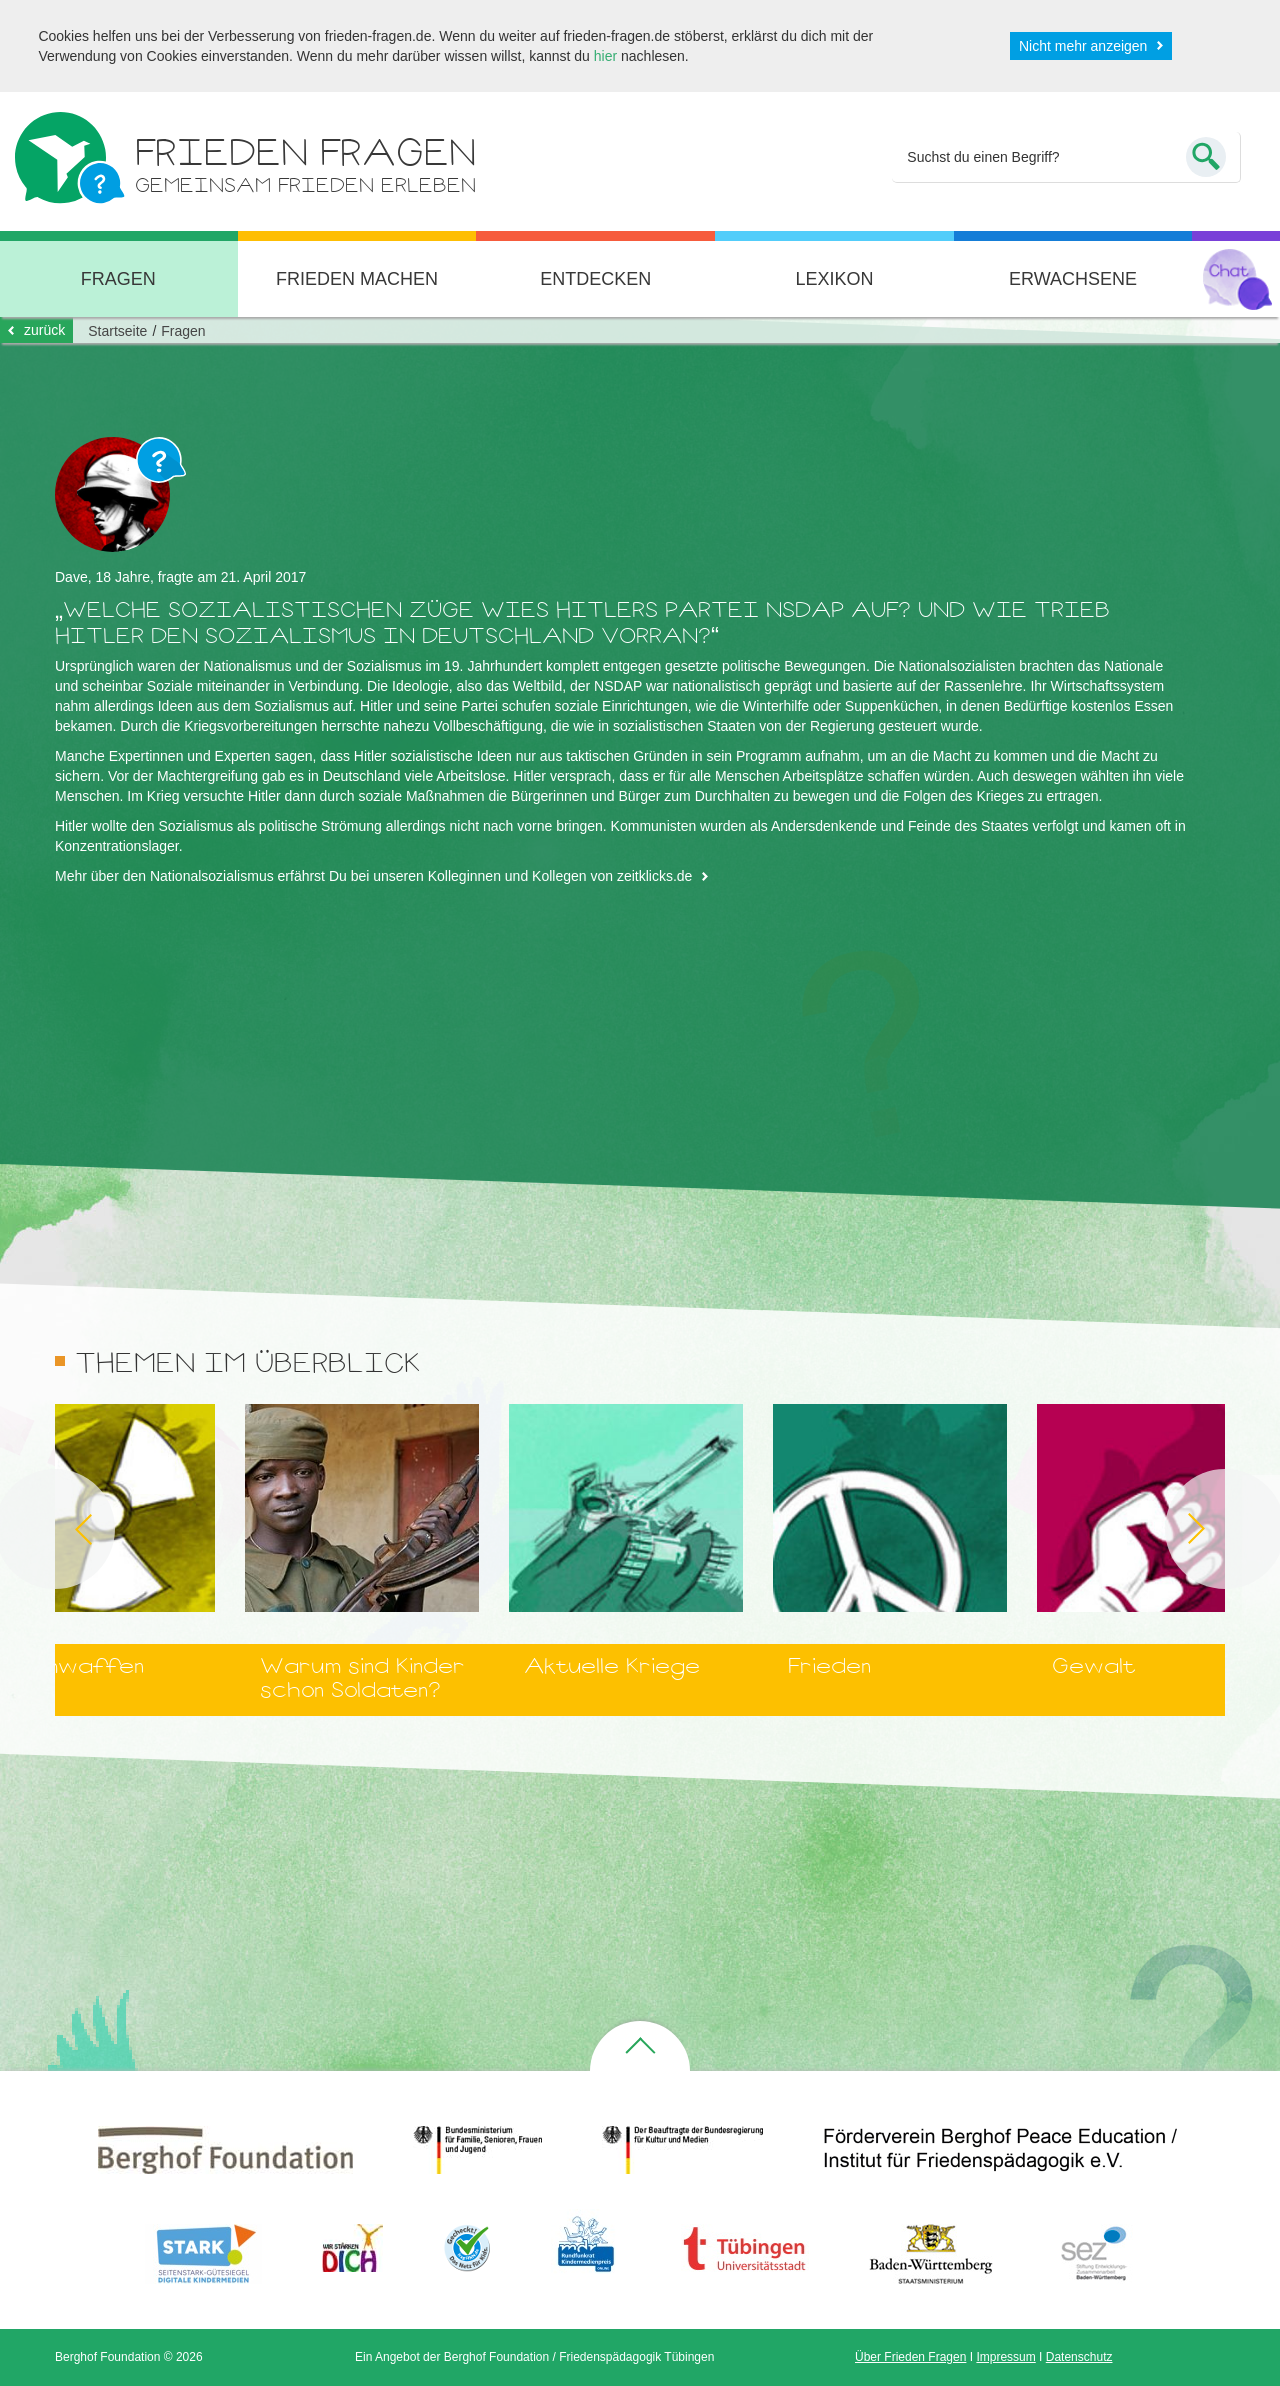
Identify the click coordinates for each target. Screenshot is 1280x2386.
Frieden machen (357, 279)
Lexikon (834, 279)
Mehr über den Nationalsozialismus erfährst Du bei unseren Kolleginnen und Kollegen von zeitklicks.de (373, 876)
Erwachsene (1073, 279)
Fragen (183, 331)
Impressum (1005, 2357)
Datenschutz (1079, 2357)
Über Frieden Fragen (910, 2357)
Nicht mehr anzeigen (1083, 46)
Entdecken (595, 279)
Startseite (117, 331)
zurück (44, 330)
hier (605, 56)
